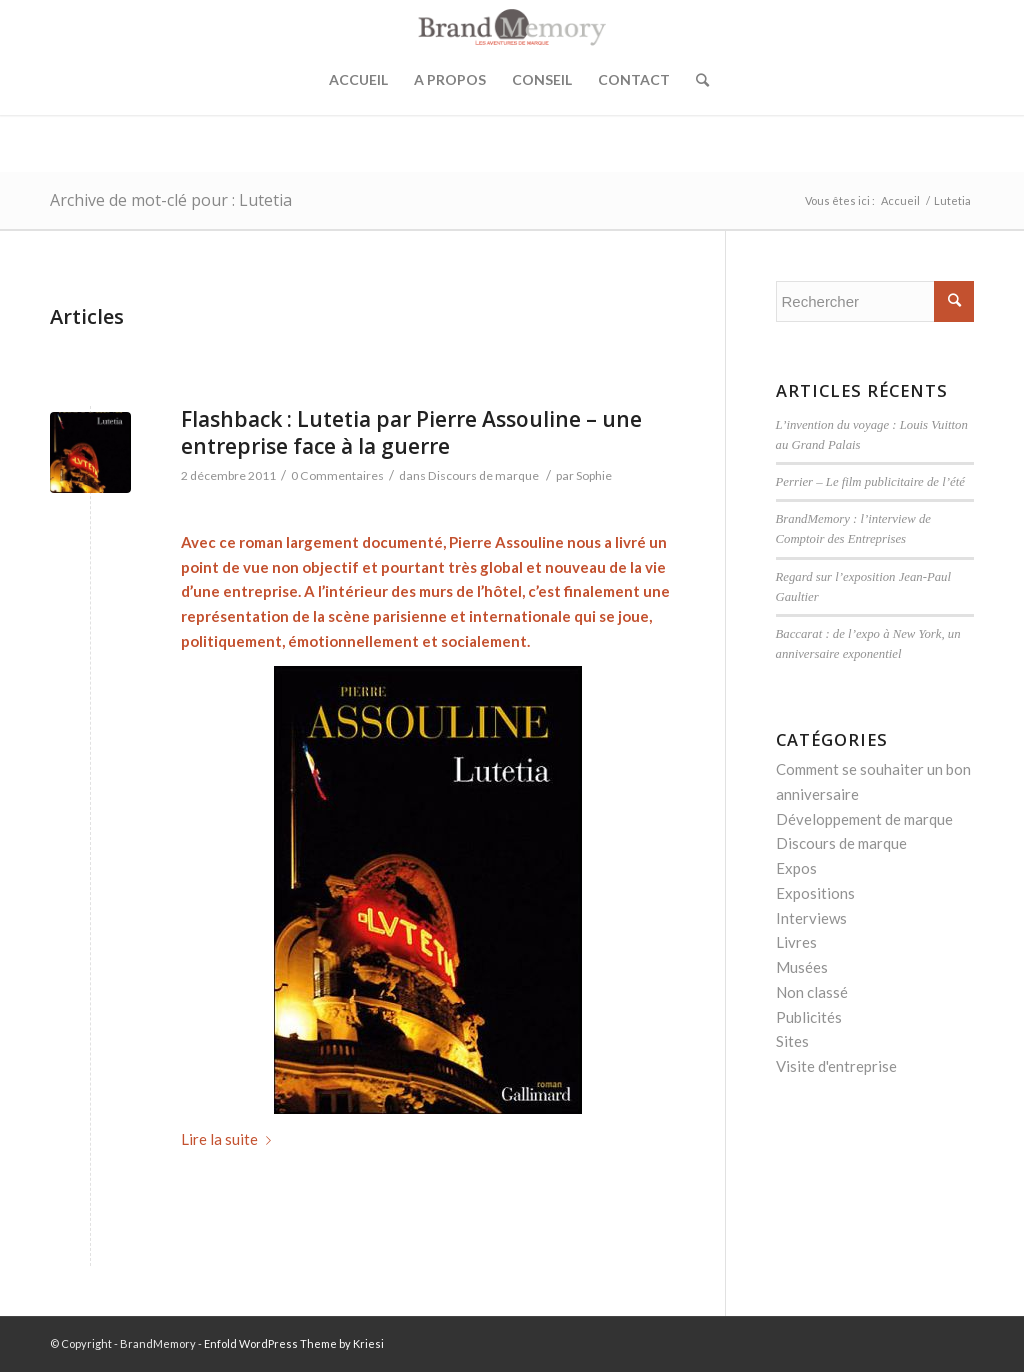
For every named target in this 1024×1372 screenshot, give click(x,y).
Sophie (594, 475)
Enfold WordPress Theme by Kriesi (294, 1343)
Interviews (811, 918)
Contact (634, 79)
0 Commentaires (337, 475)
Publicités (809, 1017)
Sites (792, 1041)
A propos (450, 79)
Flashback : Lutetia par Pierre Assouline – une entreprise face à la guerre (411, 432)
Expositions (815, 893)
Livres (796, 942)
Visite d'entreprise (836, 1066)
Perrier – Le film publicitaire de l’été (870, 482)
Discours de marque (483, 475)
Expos (796, 868)
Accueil (358, 79)
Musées (802, 967)
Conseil (542, 79)
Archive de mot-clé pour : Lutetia (171, 200)
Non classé (812, 992)
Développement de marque (864, 819)
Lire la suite (230, 1139)
